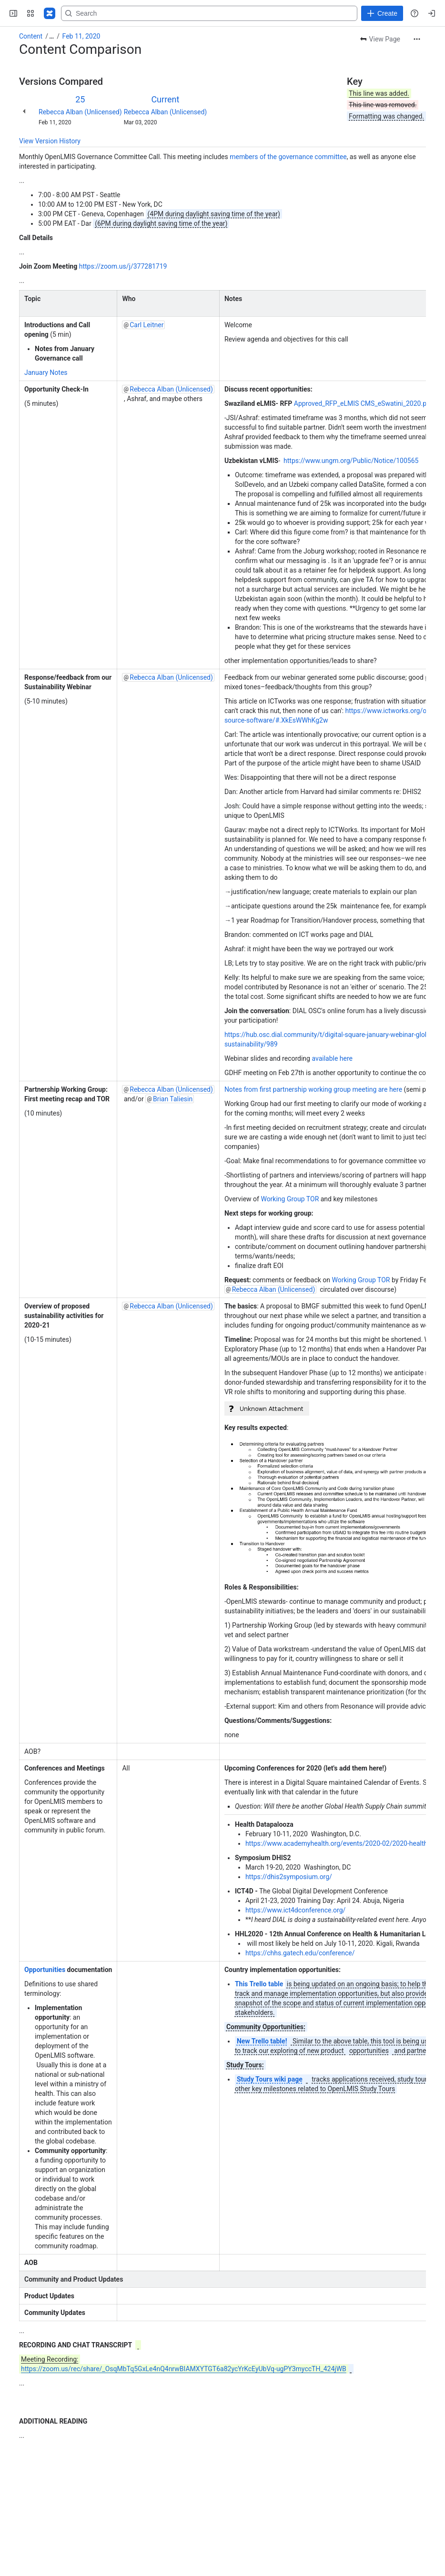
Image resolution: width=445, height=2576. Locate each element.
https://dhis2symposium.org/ (288, 1877)
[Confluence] (49, 13)
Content (30, 36)
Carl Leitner (146, 325)
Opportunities (44, 1969)
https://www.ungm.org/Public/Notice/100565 (350, 460)
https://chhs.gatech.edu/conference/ (300, 1953)
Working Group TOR (290, 1199)
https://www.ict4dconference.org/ (295, 1910)
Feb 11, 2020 (81, 36)
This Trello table (259, 1984)
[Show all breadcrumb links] (51, 36)
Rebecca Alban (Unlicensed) (80, 112)
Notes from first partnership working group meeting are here (313, 1089)
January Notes (46, 372)
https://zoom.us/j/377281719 (123, 266)
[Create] (382, 13)
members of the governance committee (288, 157)
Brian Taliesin (172, 1099)
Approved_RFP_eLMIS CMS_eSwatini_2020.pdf (363, 403)
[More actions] (417, 39)
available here (332, 1058)
